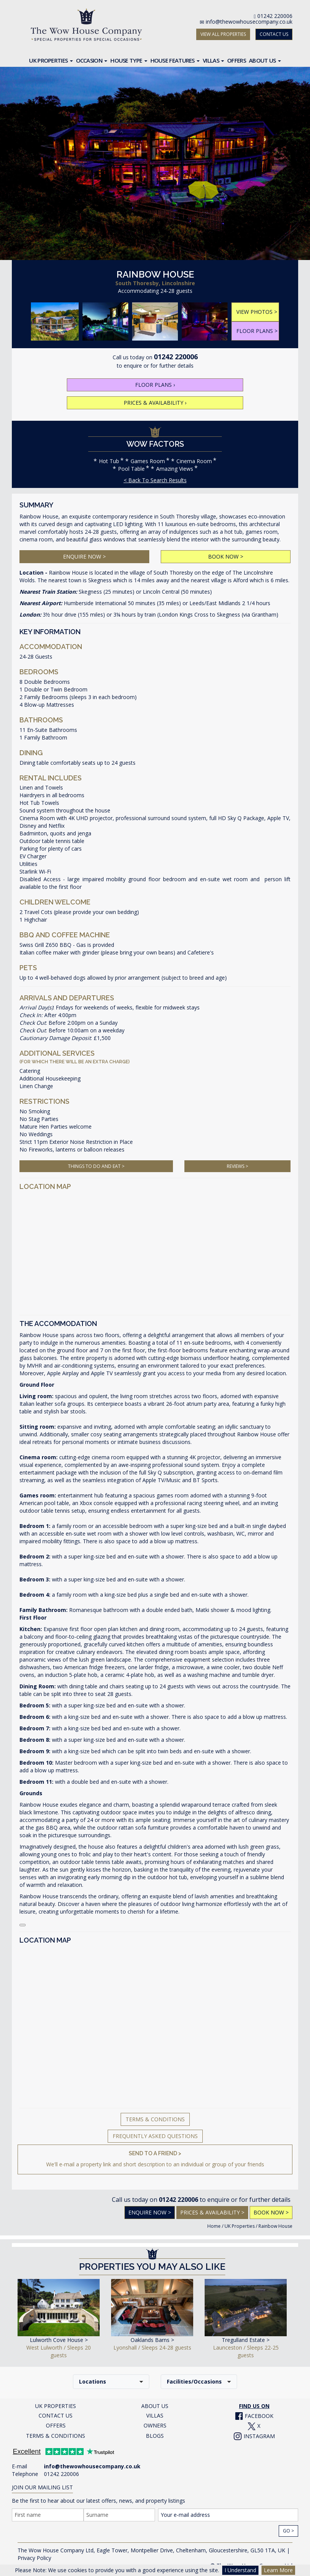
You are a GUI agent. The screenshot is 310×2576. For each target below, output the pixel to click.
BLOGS (155, 2435)
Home (214, 2226)
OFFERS (56, 2425)
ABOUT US (154, 2406)
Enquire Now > (149, 2212)
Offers (236, 60)
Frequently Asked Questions (155, 2136)
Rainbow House (275, 2226)
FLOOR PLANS (155, 384)
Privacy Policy (34, 2557)
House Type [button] (128, 60)
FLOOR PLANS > (257, 330)
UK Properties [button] (51, 60)
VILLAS (154, 2415)
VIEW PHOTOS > (256, 311)
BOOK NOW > (225, 556)
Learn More (278, 2570)
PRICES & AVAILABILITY (155, 402)
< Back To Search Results (155, 480)
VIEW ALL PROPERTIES (223, 34)
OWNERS (155, 2425)
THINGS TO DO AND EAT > (96, 1166)
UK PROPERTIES (55, 2406)
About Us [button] (265, 60)
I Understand (240, 2570)
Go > (288, 2531)
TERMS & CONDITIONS (55, 2435)
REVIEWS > (237, 1166)
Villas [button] (213, 60)
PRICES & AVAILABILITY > (212, 2212)
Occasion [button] (92, 60)
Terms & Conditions (155, 2119)
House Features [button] (175, 60)
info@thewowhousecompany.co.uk (249, 21)
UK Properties (239, 2226)
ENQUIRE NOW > (84, 556)
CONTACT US (274, 34)
